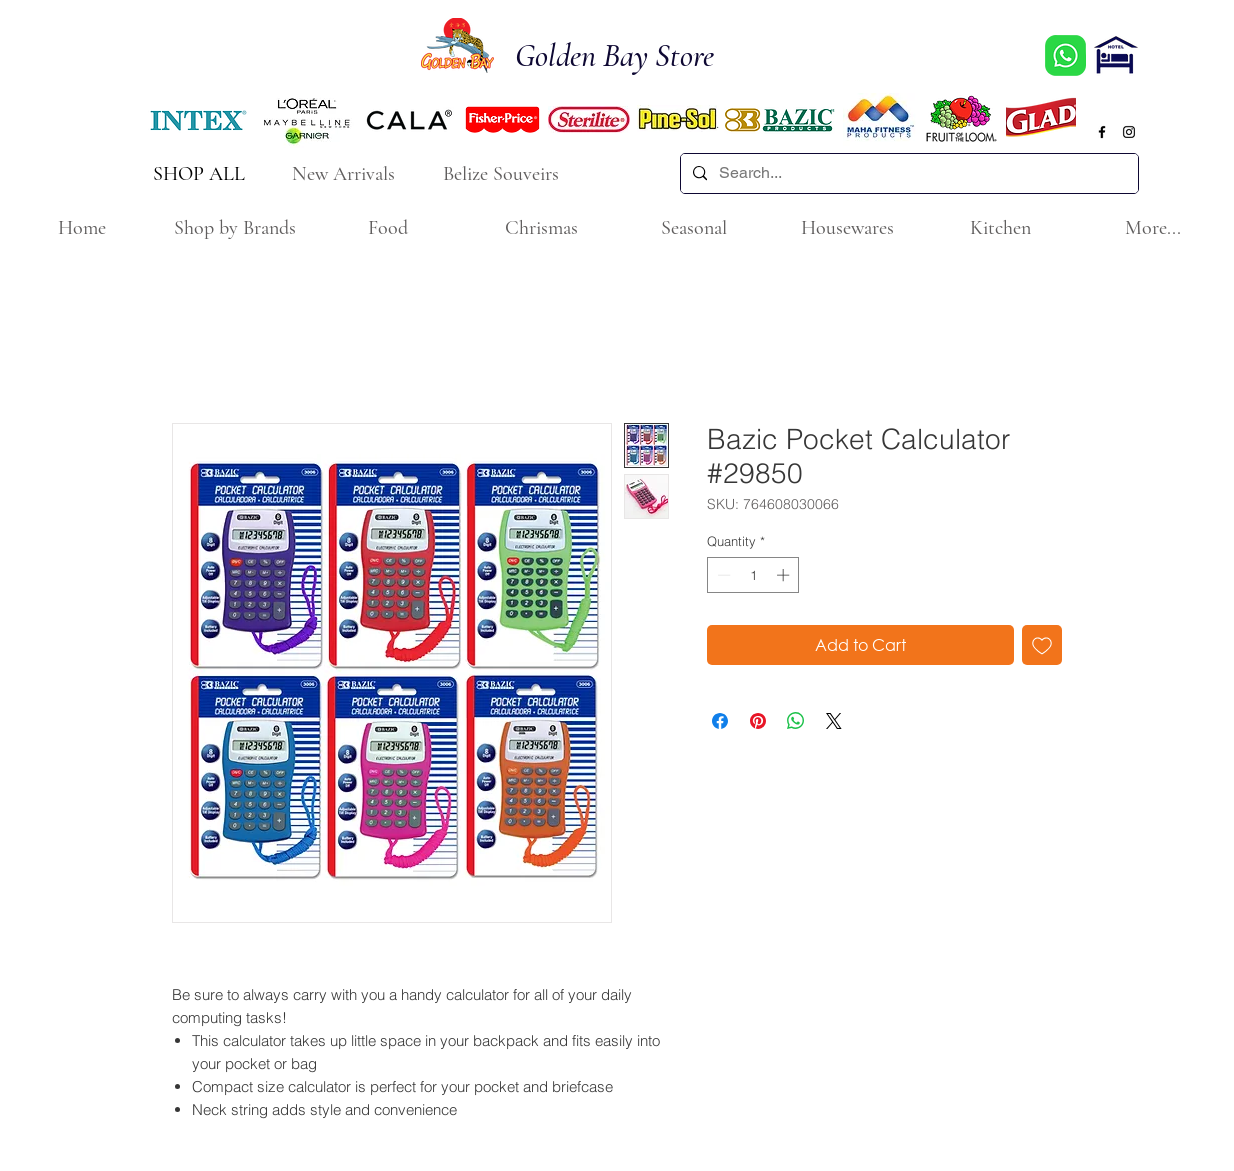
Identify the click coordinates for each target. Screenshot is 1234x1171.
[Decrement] (722, 575)
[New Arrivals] (345, 173)
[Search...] (907, 173)
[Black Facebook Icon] (1102, 132)
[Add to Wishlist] (1042, 645)
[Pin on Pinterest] (758, 721)
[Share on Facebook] (720, 721)
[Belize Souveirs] (503, 173)
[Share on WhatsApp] (796, 721)
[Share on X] (834, 721)
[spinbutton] (753, 575)
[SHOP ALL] (200, 173)
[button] (234, 228)
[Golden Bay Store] (626, 56)
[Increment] (785, 575)
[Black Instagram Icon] (1129, 132)
